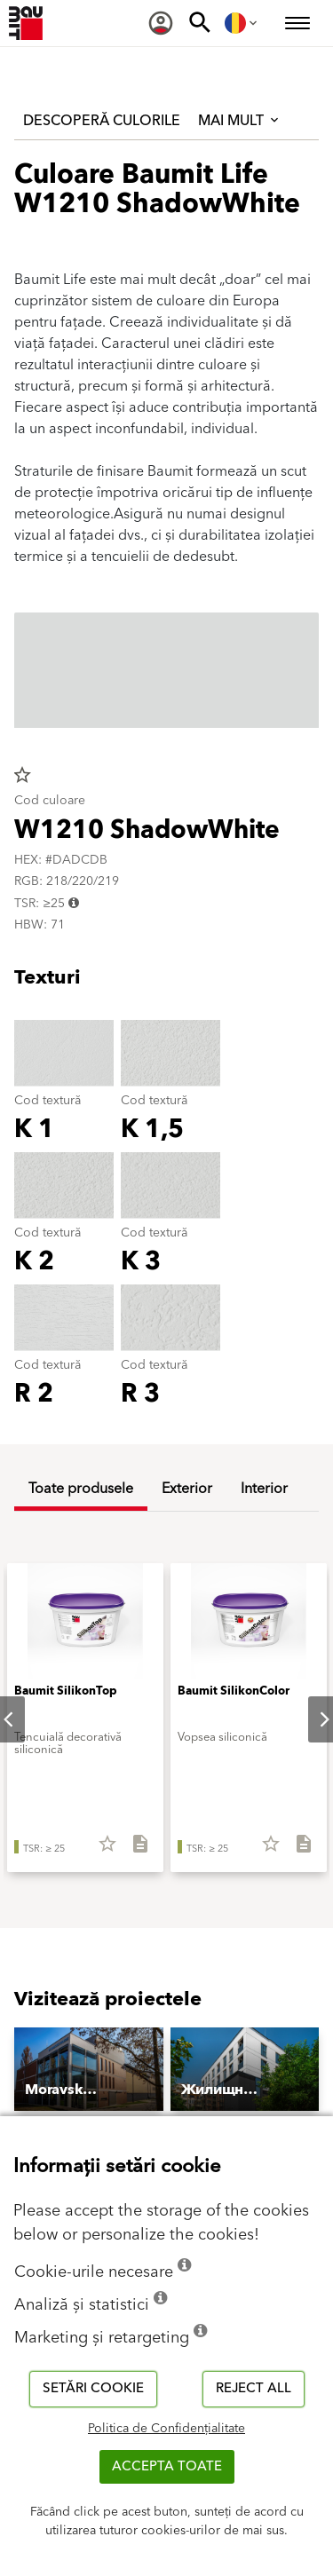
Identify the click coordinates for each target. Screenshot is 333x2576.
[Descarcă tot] (132, 1849)
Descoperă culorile (101, 120)
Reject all (253, 2388)
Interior (264, 1488)
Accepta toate (167, 2466)
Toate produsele (80, 1488)
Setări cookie (93, 2388)
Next (310, 1719)
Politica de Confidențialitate (166, 2428)
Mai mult (239, 120)
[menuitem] (161, 23)
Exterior (187, 1488)
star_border (22, 775)
